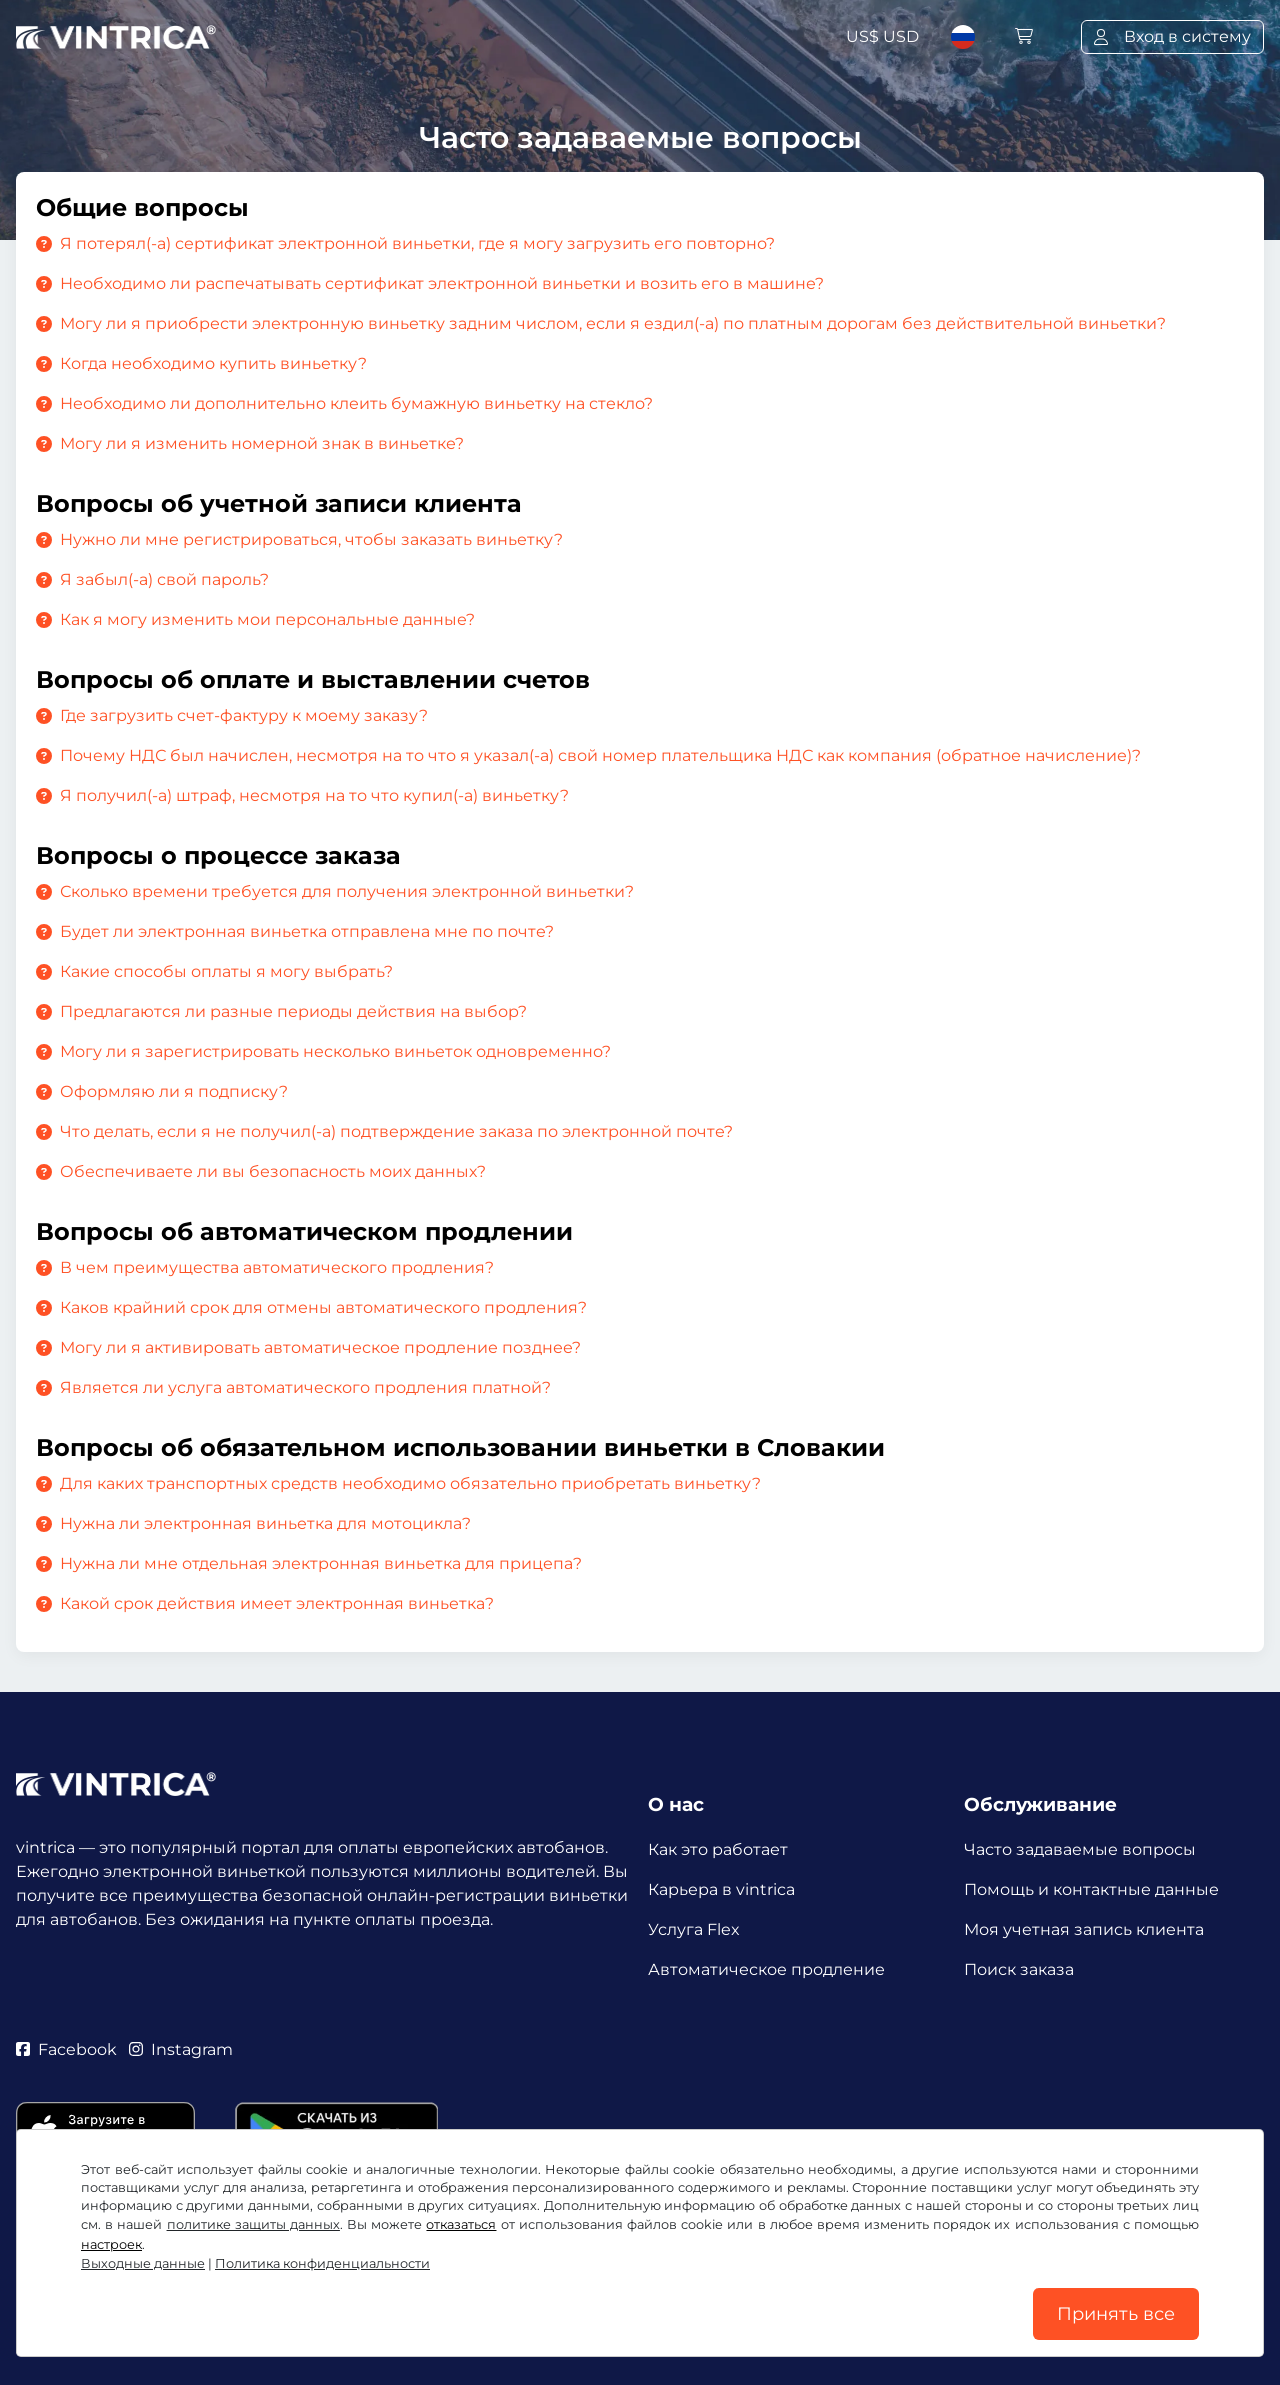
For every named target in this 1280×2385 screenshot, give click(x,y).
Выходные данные (143, 2263)
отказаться (461, 2224)
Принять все (1116, 2314)
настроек (111, 2244)
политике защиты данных (253, 2224)
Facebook (66, 2049)
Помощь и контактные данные (1091, 1889)
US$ (882, 36)
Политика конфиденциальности (322, 2263)
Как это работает (718, 1849)
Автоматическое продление (766, 1969)
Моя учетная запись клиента (1084, 1929)
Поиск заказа (1019, 1969)
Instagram (181, 2049)
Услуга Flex (694, 1929)
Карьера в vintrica (721, 1889)
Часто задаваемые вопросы (1080, 1849)
